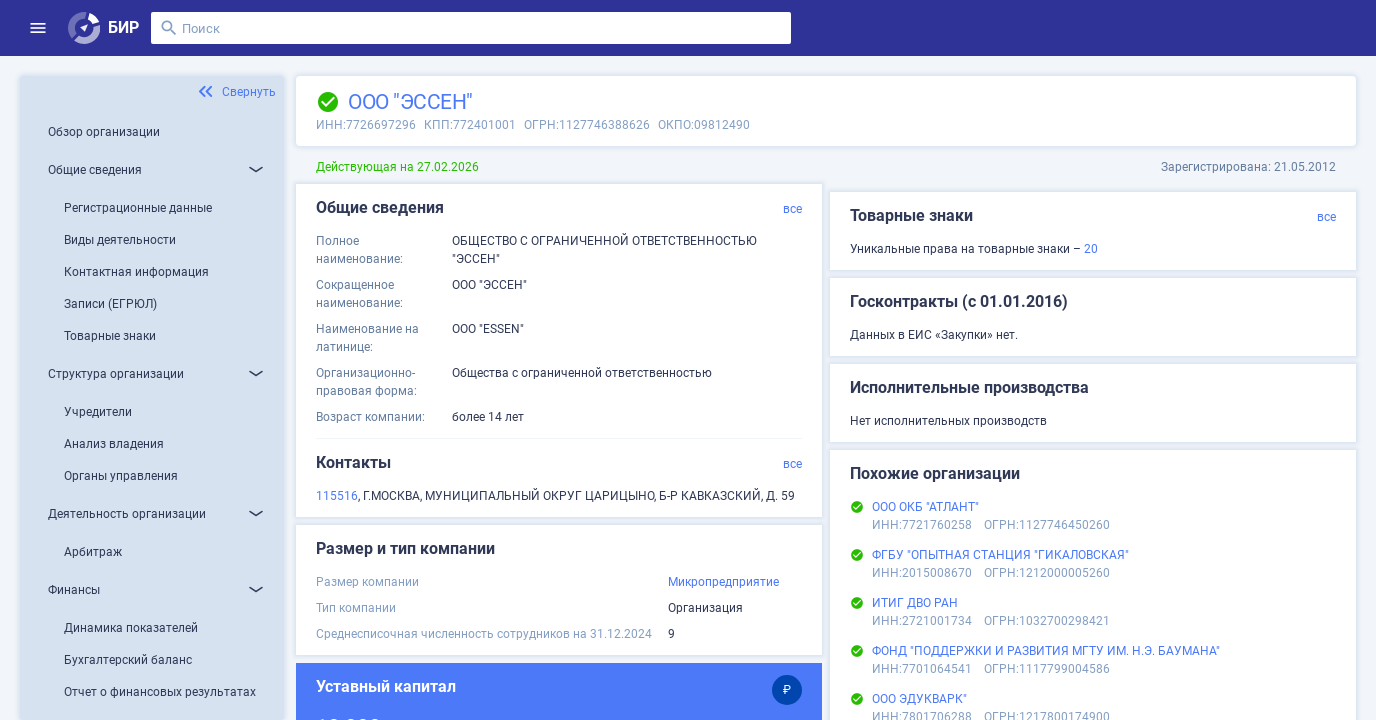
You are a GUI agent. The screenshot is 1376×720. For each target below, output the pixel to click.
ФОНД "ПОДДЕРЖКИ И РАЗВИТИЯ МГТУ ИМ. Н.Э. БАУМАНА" (1046, 651)
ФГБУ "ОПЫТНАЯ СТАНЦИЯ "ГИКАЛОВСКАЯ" (1000, 555)
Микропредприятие (723, 582)
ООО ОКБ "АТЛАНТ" (925, 507)
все (792, 209)
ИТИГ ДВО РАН (915, 603)
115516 (337, 496)
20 (1091, 249)
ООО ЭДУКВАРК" (919, 699)
